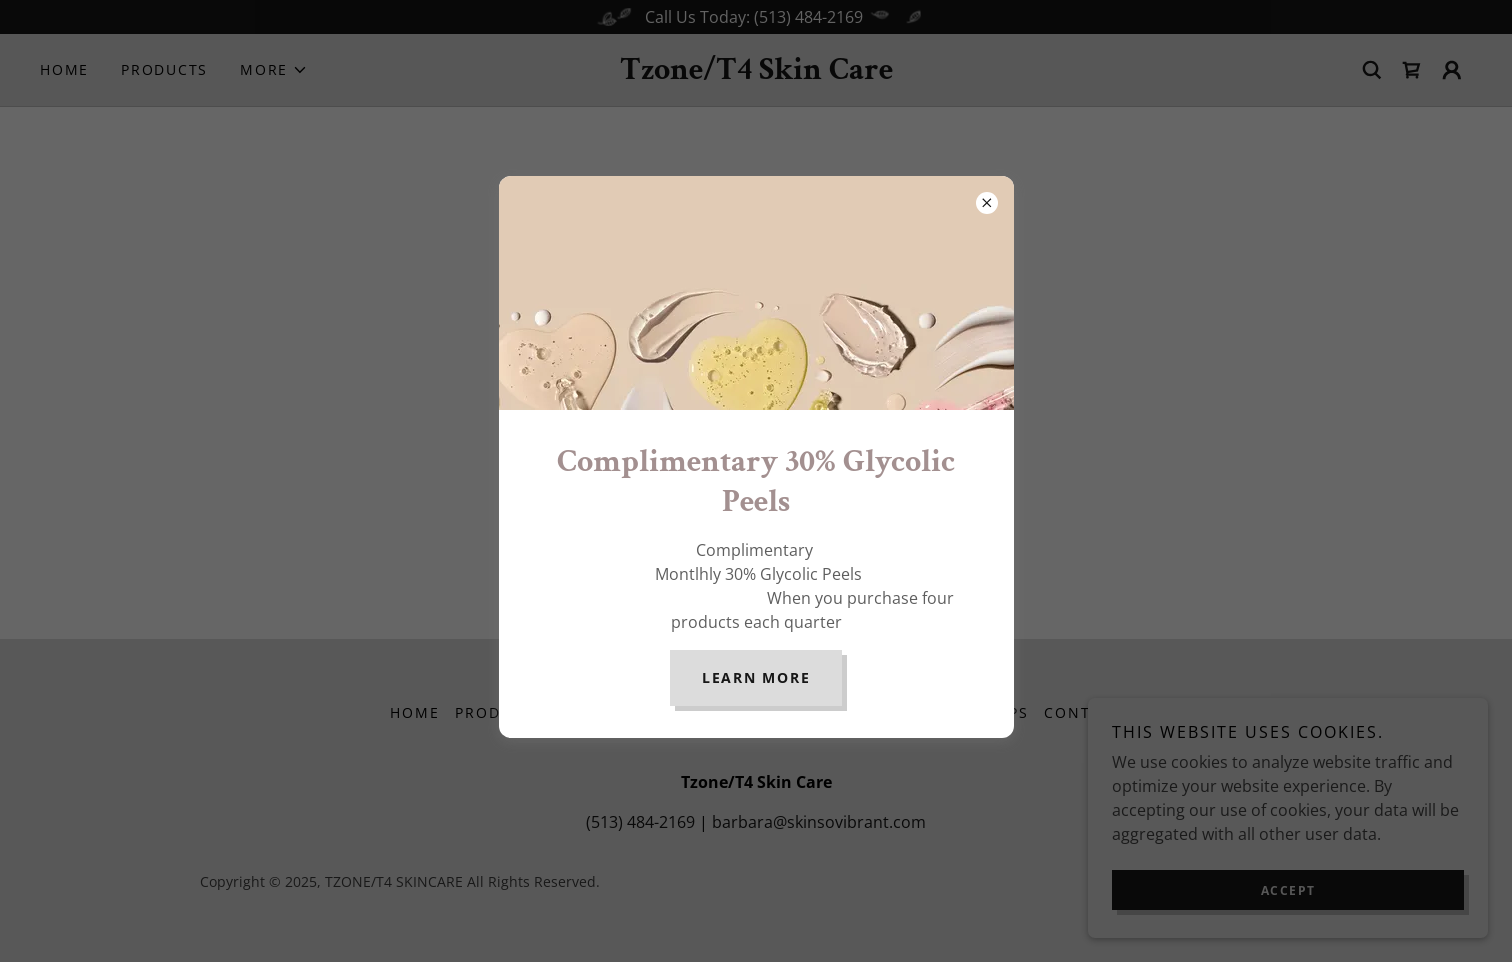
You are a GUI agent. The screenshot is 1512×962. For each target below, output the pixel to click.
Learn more (756, 677)
